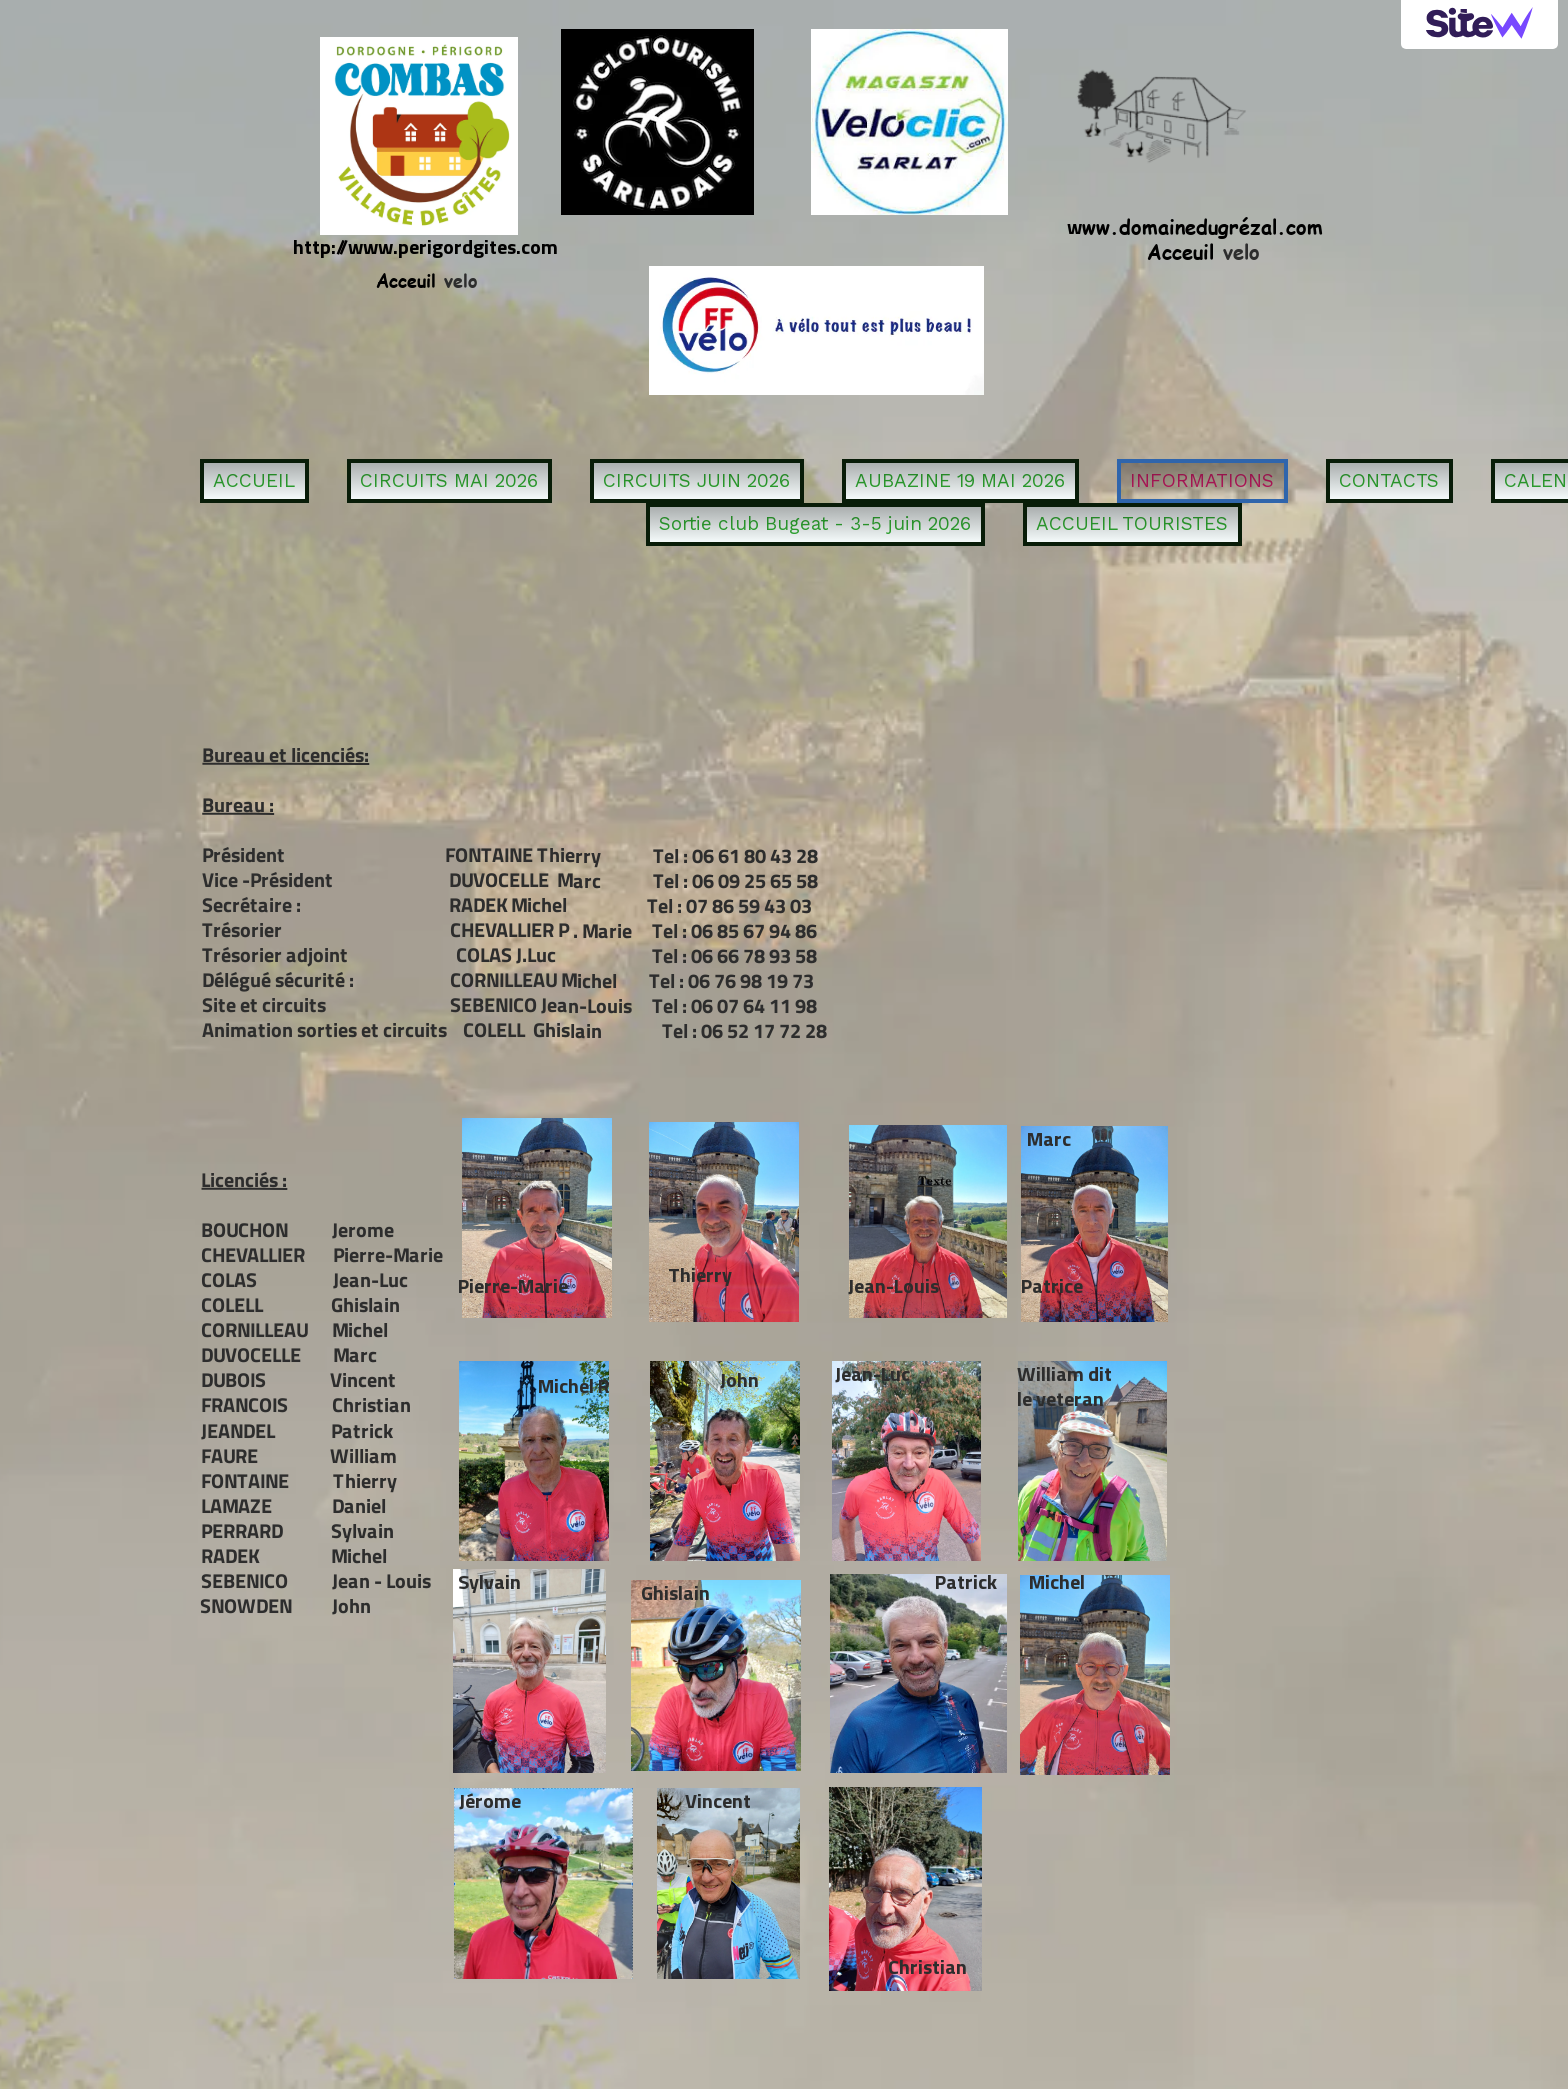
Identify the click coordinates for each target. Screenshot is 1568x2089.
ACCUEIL (254, 480)
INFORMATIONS (1202, 480)
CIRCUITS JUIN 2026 (696, 480)
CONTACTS (1389, 480)
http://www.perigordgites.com (425, 246)
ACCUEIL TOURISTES (1132, 523)
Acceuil (1180, 250)
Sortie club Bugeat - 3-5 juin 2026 (815, 523)
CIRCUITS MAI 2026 (449, 480)
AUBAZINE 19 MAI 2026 (960, 480)
